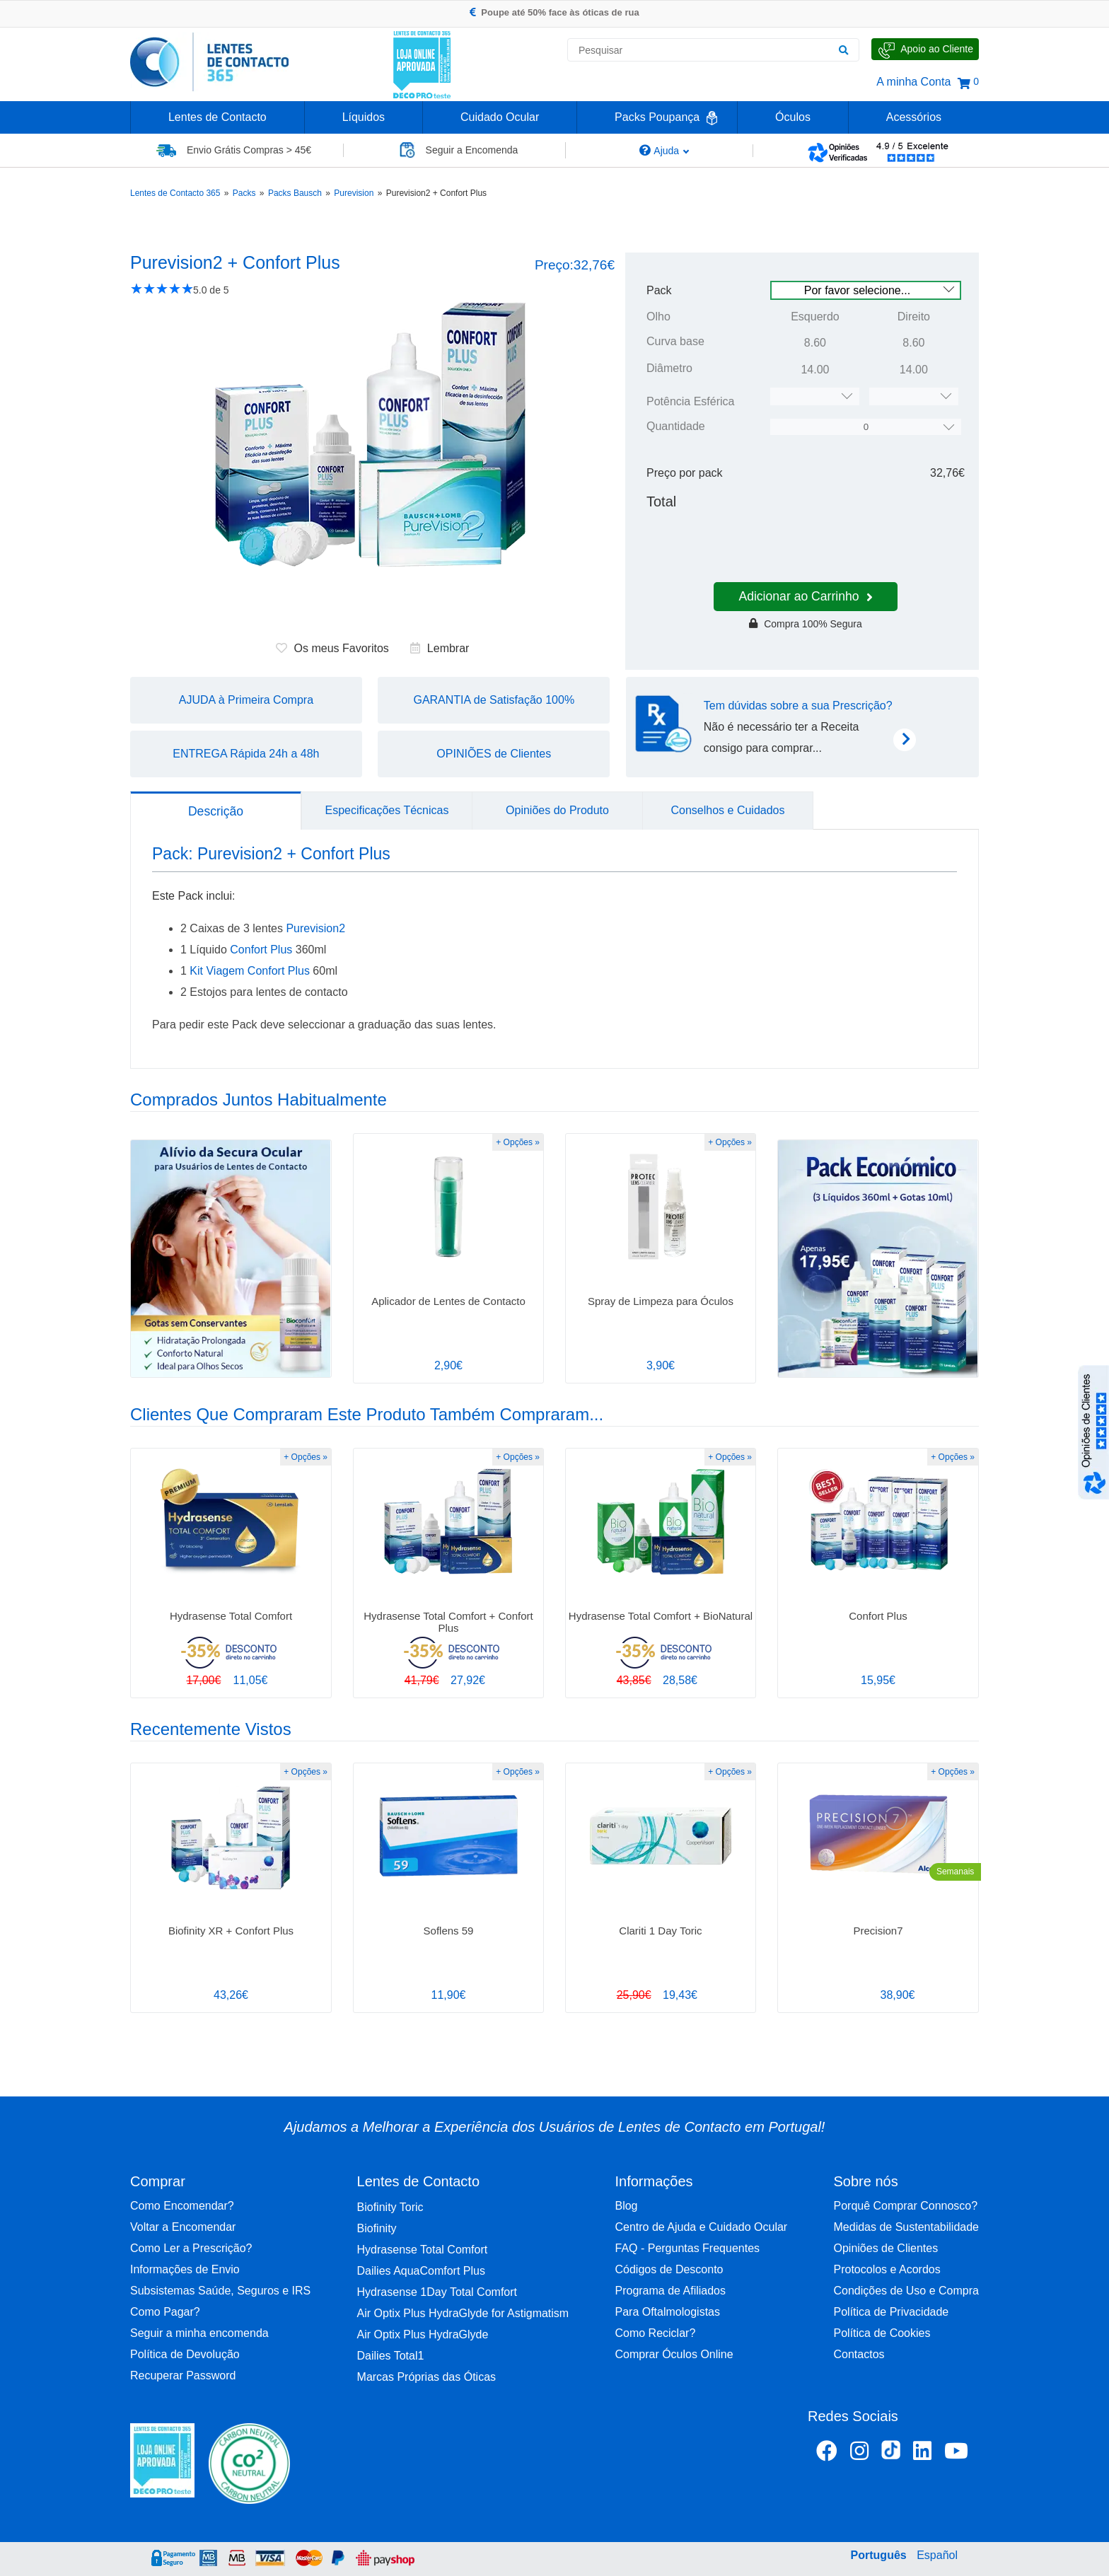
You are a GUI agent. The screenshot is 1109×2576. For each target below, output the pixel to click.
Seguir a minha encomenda (199, 2333)
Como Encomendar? (182, 2206)
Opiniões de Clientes (886, 2248)
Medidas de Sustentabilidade (906, 2227)
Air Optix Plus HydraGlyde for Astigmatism (463, 2313)
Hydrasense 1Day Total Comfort (437, 2292)
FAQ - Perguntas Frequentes (687, 2248)
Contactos (859, 2354)
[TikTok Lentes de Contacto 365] (890, 2454)
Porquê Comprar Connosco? (906, 2206)
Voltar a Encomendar (183, 2227)
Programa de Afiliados (670, 2291)
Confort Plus (261, 950)
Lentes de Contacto (217, 117)
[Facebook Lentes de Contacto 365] (826, 2453)
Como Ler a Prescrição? (191, 2248)
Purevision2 (315, 928)
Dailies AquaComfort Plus (421, 2271)
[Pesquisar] (843, 50)
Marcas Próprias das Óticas (427, 2377)
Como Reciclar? (655, 2333)
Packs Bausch (295, 193)
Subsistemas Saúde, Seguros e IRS (220, 2291)
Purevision (353, 193)
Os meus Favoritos (332, 648)
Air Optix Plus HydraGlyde (423, 2334)
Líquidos (363, 117)
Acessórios (913, 117)
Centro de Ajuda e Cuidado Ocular (701, 2227)
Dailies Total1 (390, 2356)
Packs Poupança (657, 117)
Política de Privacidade (891, 2312)
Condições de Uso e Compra (906, 2291)
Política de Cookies (882, 2333)
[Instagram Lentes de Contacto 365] (859, 2453)
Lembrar (440, 648)
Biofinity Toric (390, 2207)
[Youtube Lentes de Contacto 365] (956, 2453)
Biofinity (377, 2228)
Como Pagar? (165, 2312)
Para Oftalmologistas (667, 2312)
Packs (244, 193)
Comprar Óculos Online (674, 2354)
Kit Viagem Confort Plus (250, 971)
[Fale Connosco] (925, 49)
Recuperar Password (183, 2375)
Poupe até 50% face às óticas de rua (554, 12)
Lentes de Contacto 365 (175, 193)
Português (879, 2555)
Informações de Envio (185, 2269)
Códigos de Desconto (669, 2269)
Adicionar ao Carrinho (805, 596)
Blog (626, 2206)
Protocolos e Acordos (887, 2269)
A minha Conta (913, 82)
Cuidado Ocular (499, 117)
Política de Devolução (185, 2354)
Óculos (793, 117)
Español (937, 2555)
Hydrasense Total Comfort (422, 2250)
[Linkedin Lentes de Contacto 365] (922, 2453)
